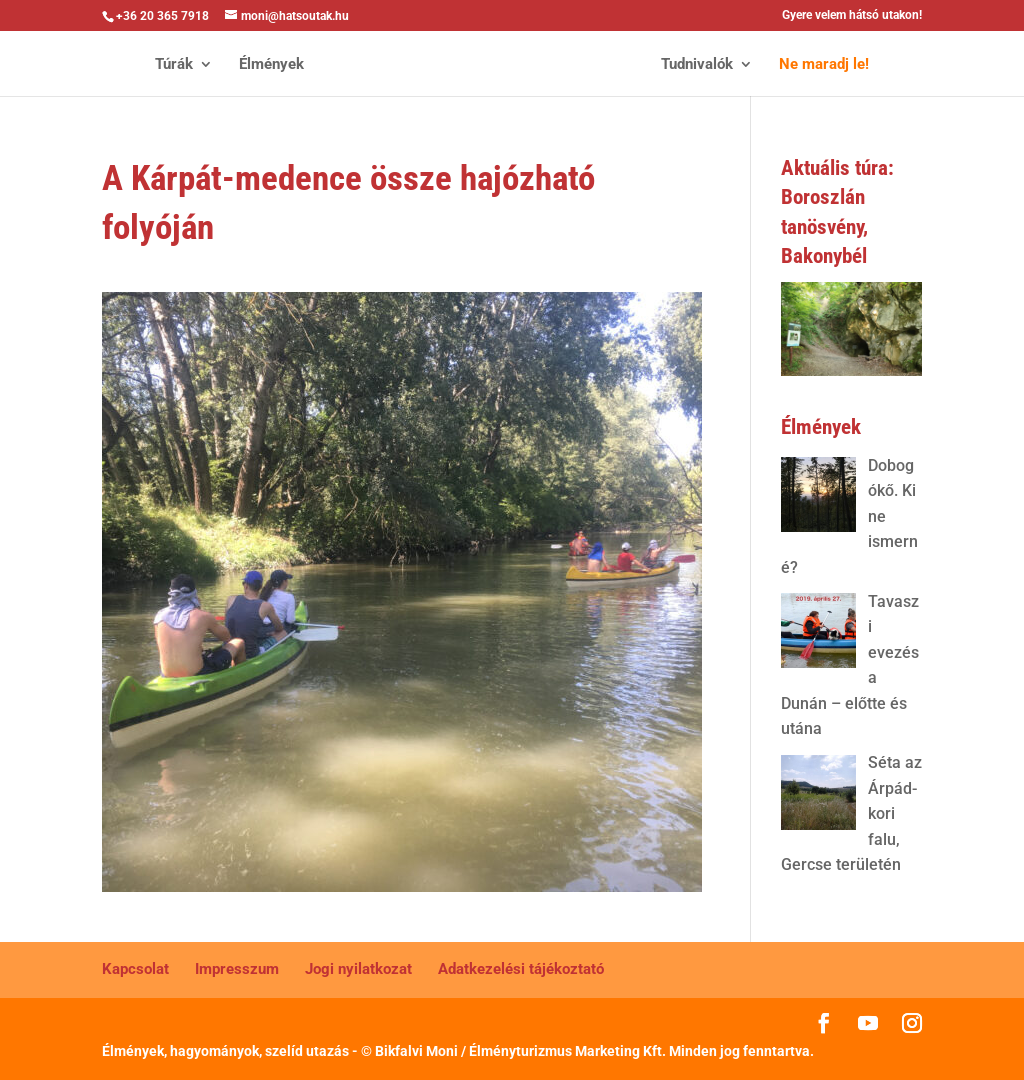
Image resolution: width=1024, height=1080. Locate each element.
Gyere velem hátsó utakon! (852, 15)
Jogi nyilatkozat (358, 969)
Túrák (174, 65)
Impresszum (237, 969)
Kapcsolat (135, 969)
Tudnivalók (697, 65)
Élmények (271, 65)
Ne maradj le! (824, 65)
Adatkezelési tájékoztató (521, 969)
